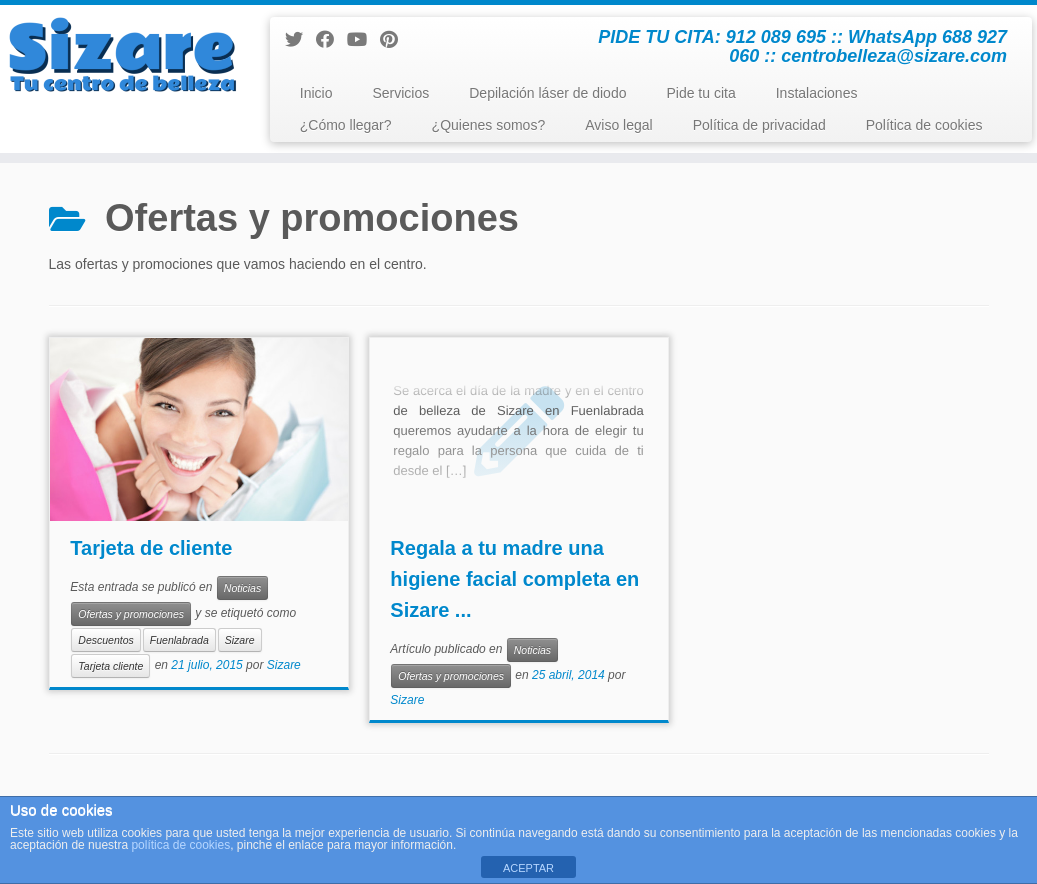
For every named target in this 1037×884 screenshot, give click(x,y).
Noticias (242, 588)
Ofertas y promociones (131, 614)
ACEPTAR (528, 868)
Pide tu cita (700, 93)
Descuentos (105, 640)
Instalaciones (817, 93)
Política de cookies (924, 125)
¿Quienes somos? (489, 125)
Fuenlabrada (179, 640)
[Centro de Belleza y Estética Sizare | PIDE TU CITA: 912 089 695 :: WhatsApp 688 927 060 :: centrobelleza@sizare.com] (121, 55)
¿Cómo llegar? (346, 125)
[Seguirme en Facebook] (331, 40)
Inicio (316, 93)
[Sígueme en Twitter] (300, 40)
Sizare (240, 640)
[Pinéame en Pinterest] (395, 40)
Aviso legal (618, 125)
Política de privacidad (759, 125)
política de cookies (180, 845)
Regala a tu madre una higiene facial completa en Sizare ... (514, 579)
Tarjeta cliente (110, 666)
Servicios (400, 93)
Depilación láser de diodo (547, 93)
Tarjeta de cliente (151, 548)
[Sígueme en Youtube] (363, 40)
